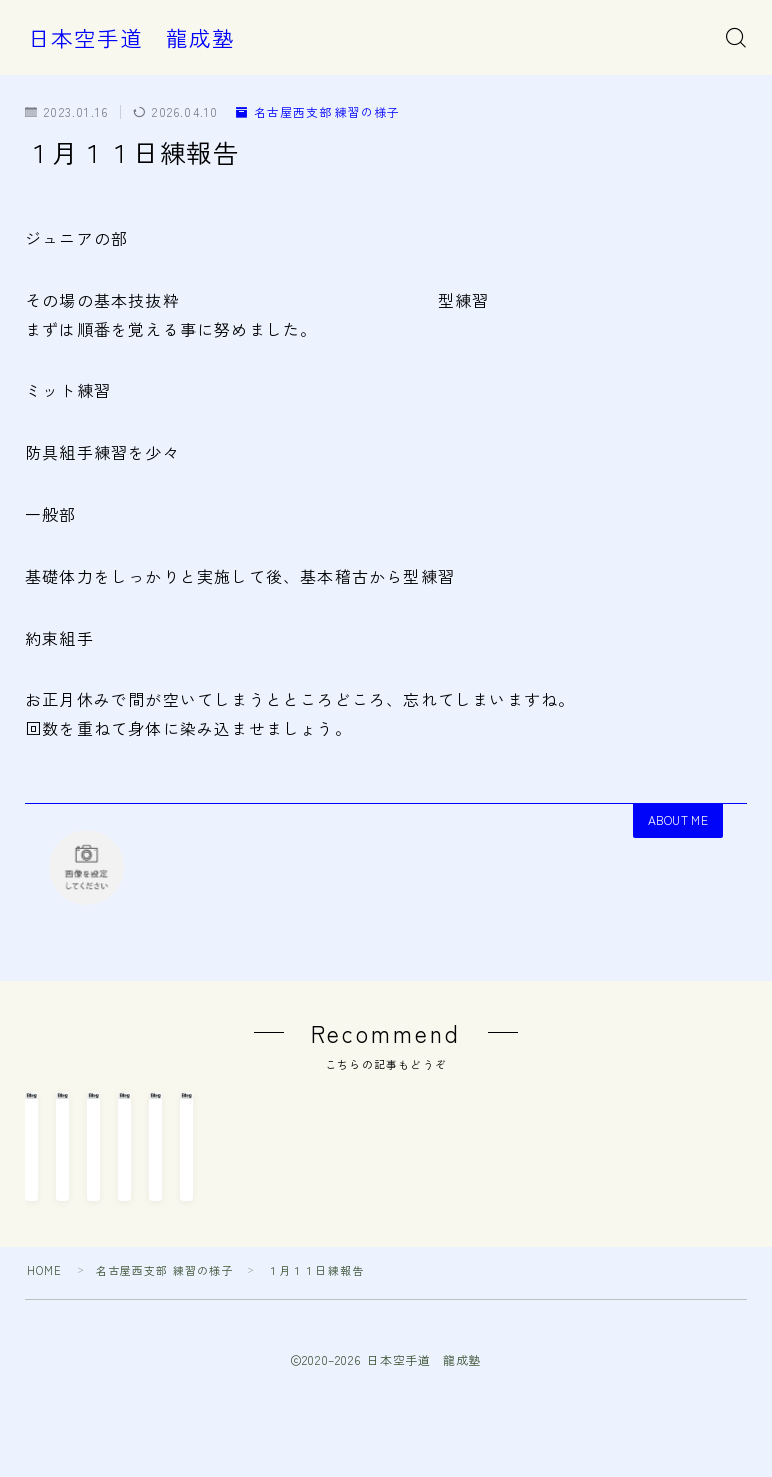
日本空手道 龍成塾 (131, 38)
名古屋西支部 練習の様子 (318, 111)
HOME (45, 1369)
